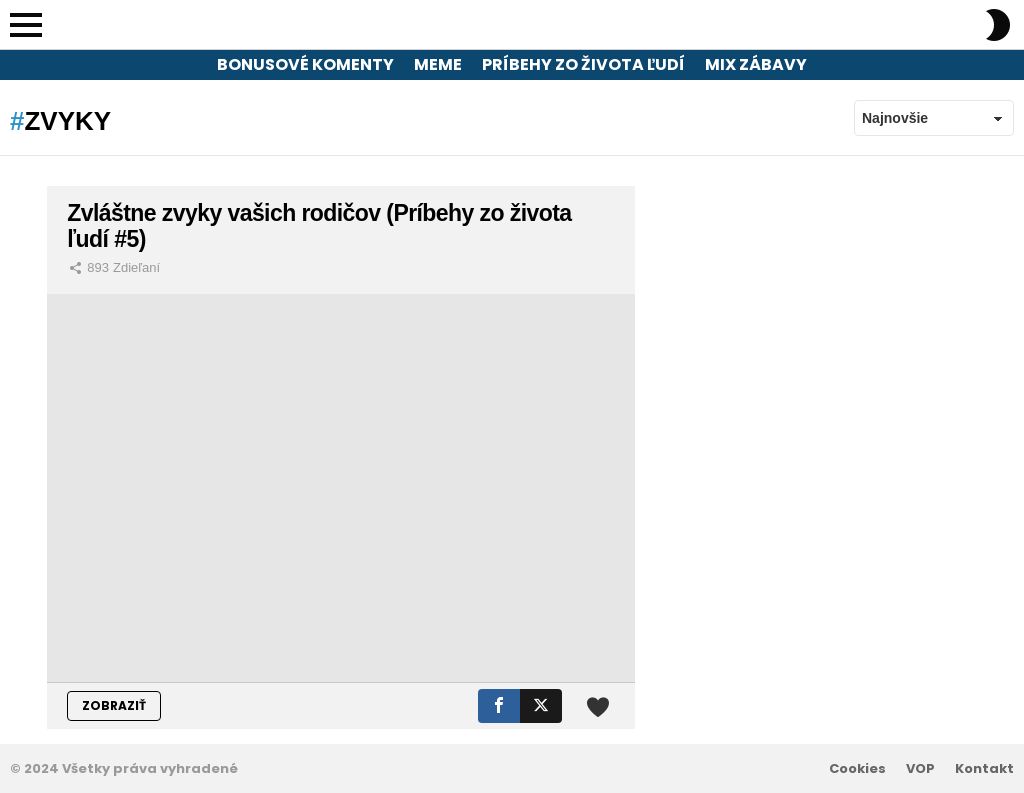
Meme (438, 64)
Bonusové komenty (305, 64)
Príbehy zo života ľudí (583, 64)
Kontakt (984, 769)
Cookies (857, 769)
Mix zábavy (756, 64)
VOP (920, 769)
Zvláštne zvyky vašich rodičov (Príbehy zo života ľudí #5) (319, 226)
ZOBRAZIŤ (114, 705)
